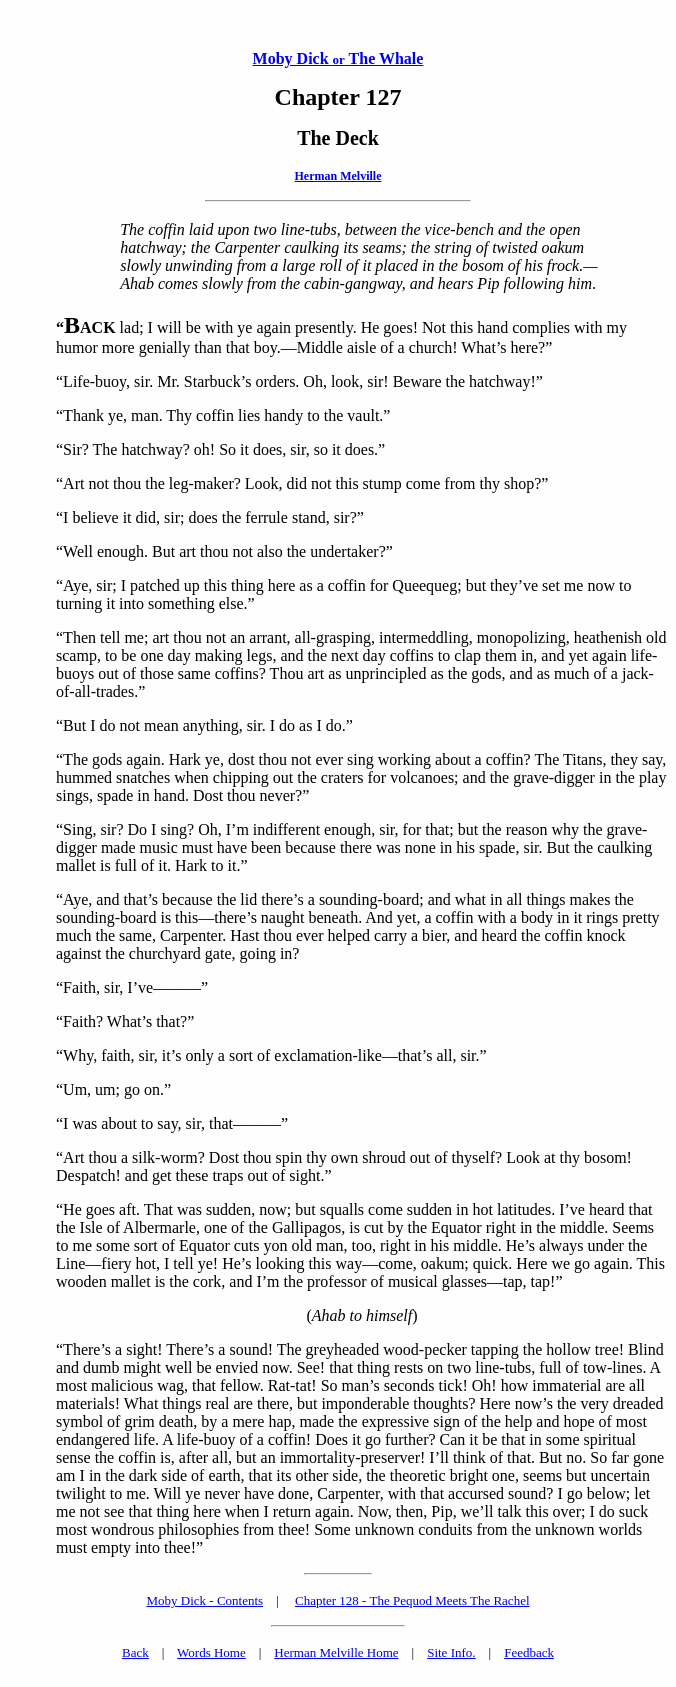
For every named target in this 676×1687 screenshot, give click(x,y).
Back (135, 1652)
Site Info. (451, 1652)
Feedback (529, 1652)
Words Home (211, 1652)
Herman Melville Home (336, 1652)
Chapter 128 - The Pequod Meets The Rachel (412, 1600)
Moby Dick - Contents (204, 1600)
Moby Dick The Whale (338, 58)
